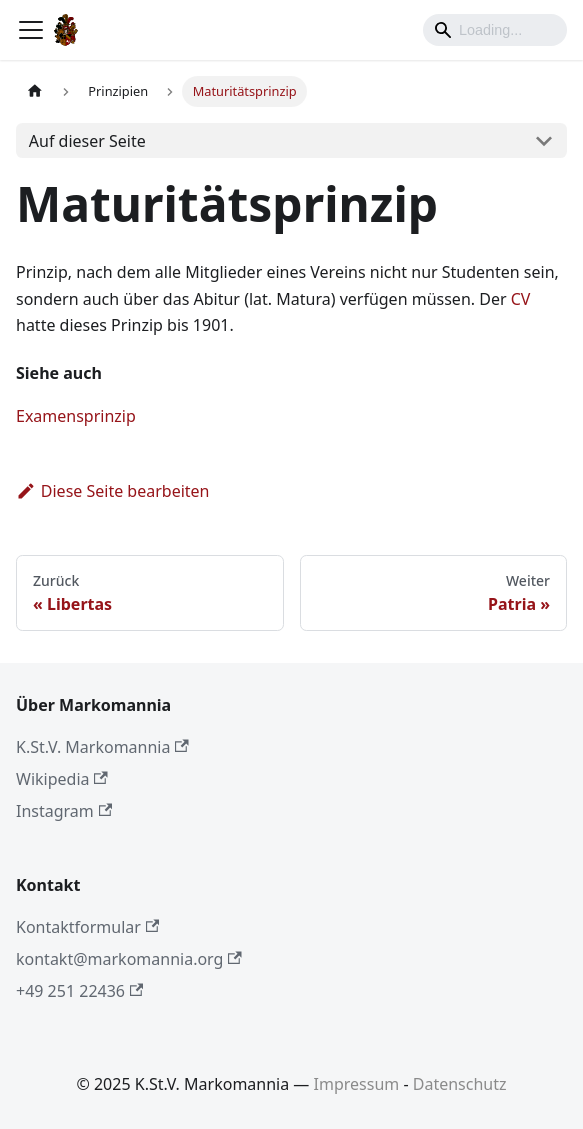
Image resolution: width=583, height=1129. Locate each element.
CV (521, 299)
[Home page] (35, 91)
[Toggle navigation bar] (31, 30)
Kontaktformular (87, 927)
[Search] (495, 30)
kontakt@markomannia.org (129, 959)
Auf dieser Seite (87, 141)
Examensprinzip (76, 416)
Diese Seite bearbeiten (113, 491)
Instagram (64, 811)
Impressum (357, 1084)
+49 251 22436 (79, 991)
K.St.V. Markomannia (102, 747)
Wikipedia (62, 779)
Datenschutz (460, 1084)
